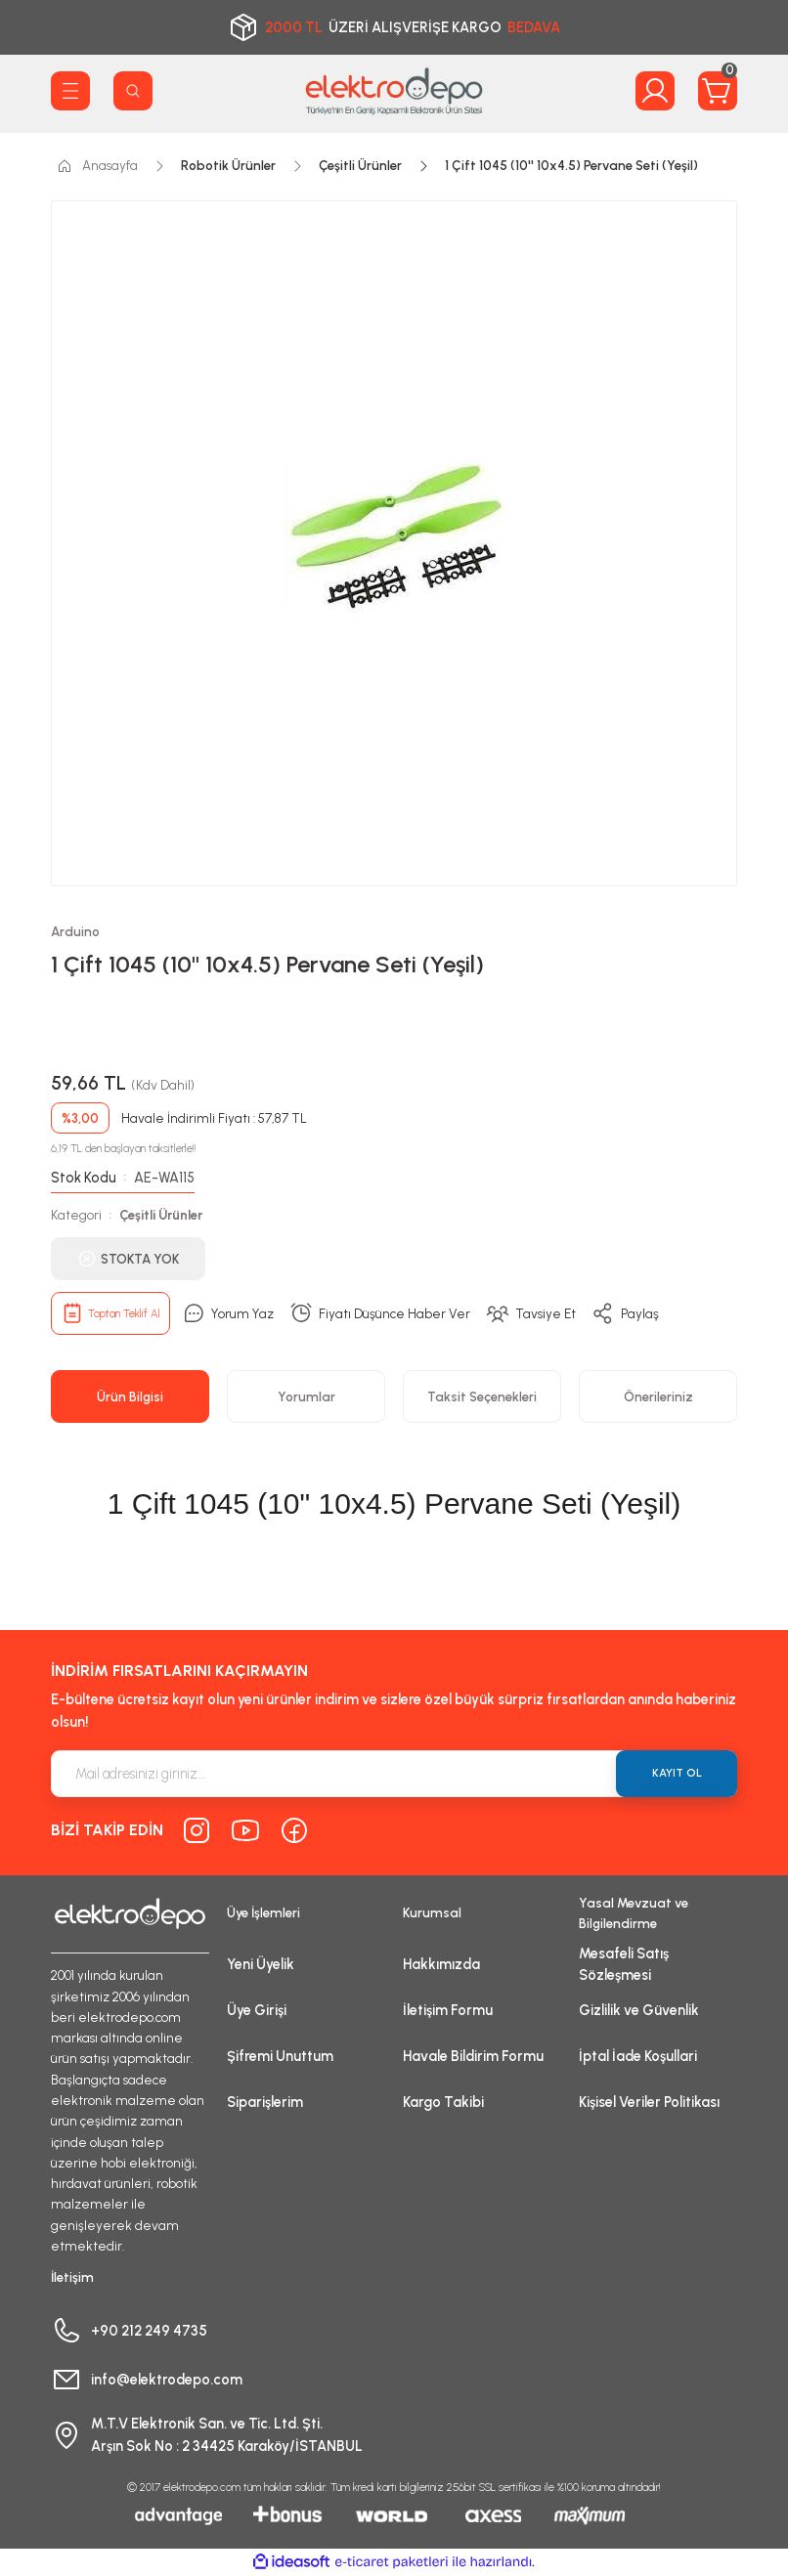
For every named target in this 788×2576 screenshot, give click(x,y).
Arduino (75, 931)
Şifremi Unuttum (280, 2056)
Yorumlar (306, 1396)
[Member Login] (655, 90)
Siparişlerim (265, 2102)
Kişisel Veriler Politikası (649, 2102)
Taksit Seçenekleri (482, 1396)
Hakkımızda (441, 1964)
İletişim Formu (448, 2010)
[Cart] (717, 90)
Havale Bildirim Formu (473, 2056)
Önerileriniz (658, 1396)
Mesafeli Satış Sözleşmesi (624, 1964)
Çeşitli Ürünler (160, 1215)
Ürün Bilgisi (130, 1396)
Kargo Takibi (443, 2102)
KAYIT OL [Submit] (677, 1773)
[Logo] (394, 90)
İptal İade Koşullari (638, 2056)
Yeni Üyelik (260, 1964)
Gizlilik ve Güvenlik (639, 2010)
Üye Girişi (256, 2010)
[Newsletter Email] (394, 1773)
